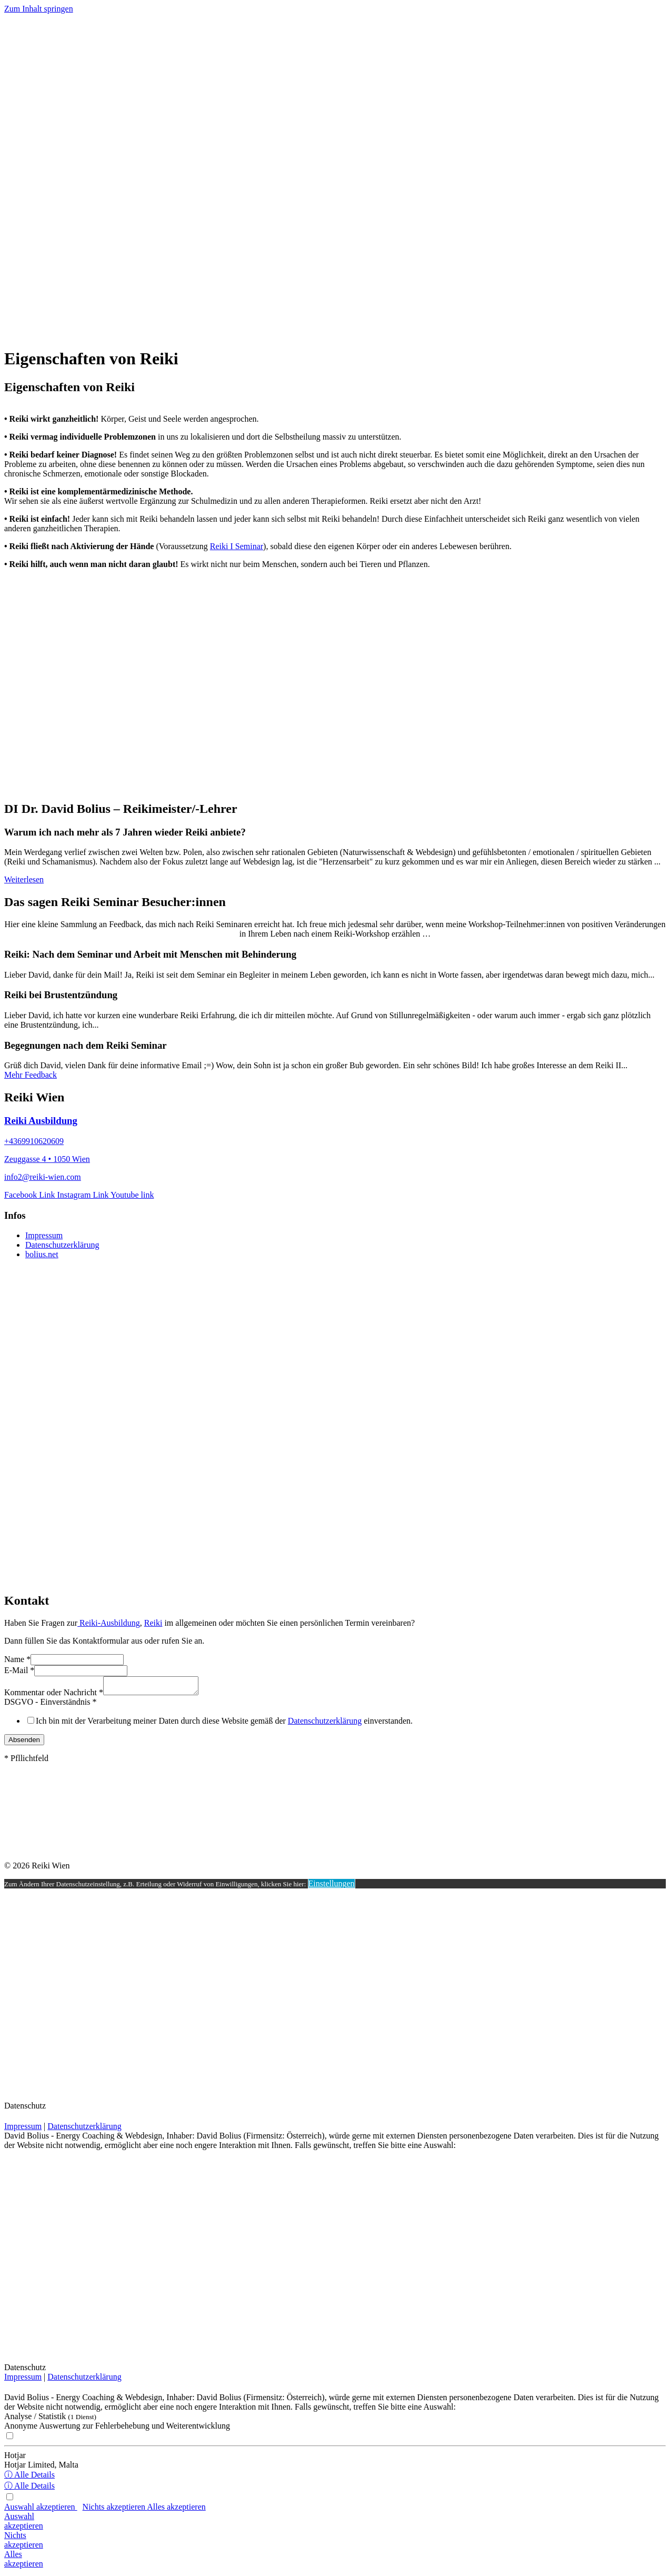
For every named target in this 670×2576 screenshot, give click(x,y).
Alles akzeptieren (176, 2509)
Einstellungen (331, 1886)
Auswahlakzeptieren (23, 2524)
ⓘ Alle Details (29, 2477)
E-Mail (19, 1670)
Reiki (153, 1622)
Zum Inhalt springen (38, 8)
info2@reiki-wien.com (42, 1176)
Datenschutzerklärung (325, 1723)
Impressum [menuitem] (44, 1235)
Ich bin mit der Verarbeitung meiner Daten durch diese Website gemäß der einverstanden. (224, 1723)
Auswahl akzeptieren (40, 2509)
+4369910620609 (34, 1141)
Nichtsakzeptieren (23, 2543)
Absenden (24, 1743)
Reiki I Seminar (236, 546)
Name (17, 1659)
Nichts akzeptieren (115, 2509)
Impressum (23, 2129)
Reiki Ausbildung (40, 1120)
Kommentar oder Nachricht (53, 1695)
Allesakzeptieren (23, 2562)
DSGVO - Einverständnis (50, 1704)
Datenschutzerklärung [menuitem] (62, 1244)
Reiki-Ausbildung (108, 1622)
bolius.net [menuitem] (41, 1254)
